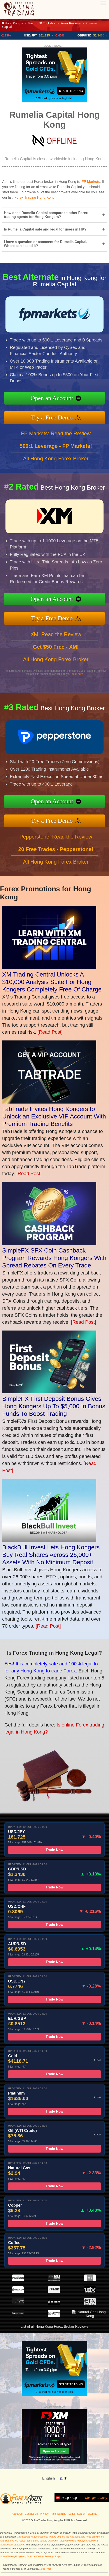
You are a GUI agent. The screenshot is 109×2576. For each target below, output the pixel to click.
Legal (72, 2513)
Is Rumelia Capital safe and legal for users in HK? (54, 229)
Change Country (96, 2498)
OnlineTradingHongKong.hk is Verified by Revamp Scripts (31, 2556)
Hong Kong (12, 23)
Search (81, 2513)
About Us (17, 2513)
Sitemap (92, 2513)
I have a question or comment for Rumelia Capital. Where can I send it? (54, 244)
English (47, 23)
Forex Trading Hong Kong (34, 197)
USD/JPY (40, 35)
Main (31, 23)
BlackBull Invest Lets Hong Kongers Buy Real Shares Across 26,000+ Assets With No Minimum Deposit (51, 1555)
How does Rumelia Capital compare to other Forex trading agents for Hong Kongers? (54, 215)
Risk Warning (58, 2513)
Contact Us (31, 2513)
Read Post (45, 2568)
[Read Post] (50, 1032)
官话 (63, 2478)
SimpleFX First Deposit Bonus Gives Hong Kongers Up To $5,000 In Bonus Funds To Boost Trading (53, 1406)
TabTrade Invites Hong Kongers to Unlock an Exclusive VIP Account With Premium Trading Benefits (54, 1116)
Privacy (44, 2513)
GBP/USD (95, 35)
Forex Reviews (70, 23)
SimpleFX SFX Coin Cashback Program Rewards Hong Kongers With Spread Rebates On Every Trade (54, 1258)
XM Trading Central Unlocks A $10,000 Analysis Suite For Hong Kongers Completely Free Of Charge (52, 982)
